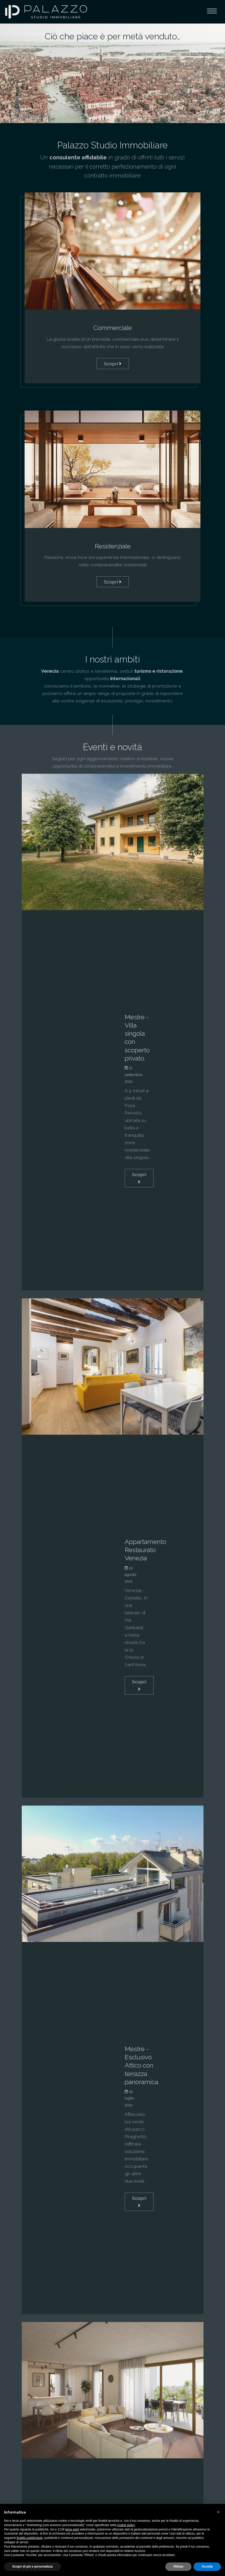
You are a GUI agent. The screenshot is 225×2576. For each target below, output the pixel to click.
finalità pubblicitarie (30, 2538)
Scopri (112, 363)
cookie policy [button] (126, 2525)
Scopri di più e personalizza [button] (32, 2566)
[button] (218, 2512)
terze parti (72, 2529)
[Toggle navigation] (212, 11)
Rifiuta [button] (178, 2566)
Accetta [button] (207, 2566)
